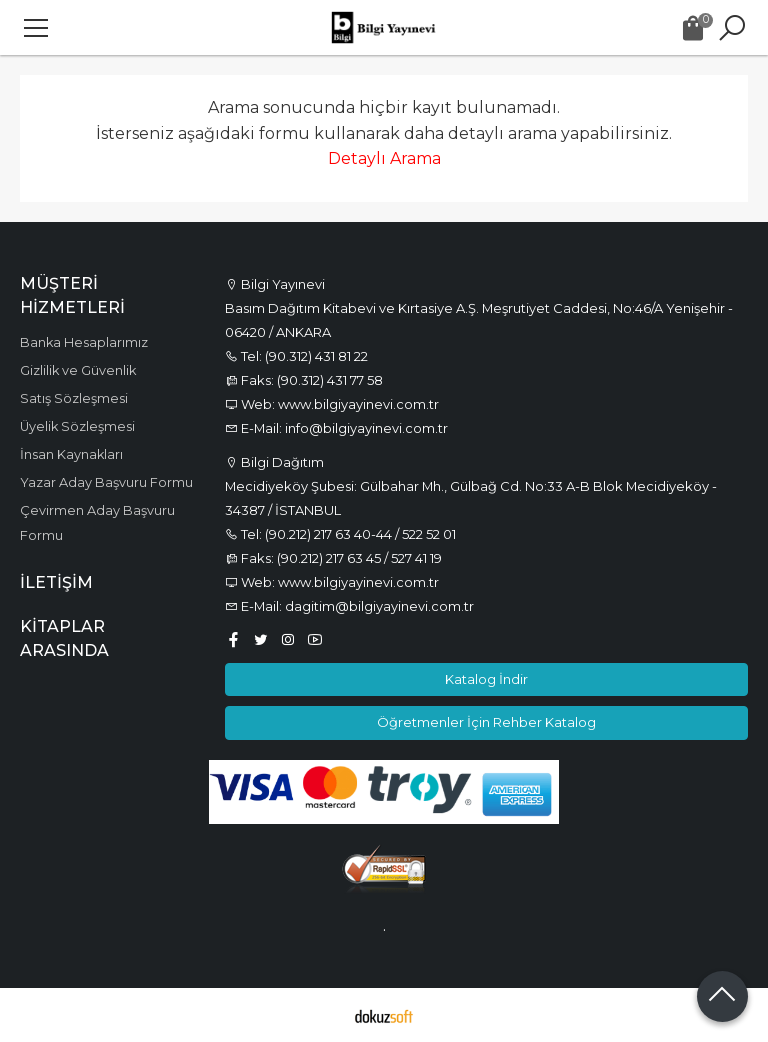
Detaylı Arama (384, 158)
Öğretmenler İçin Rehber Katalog (486, 722)
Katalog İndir (486, 679)
